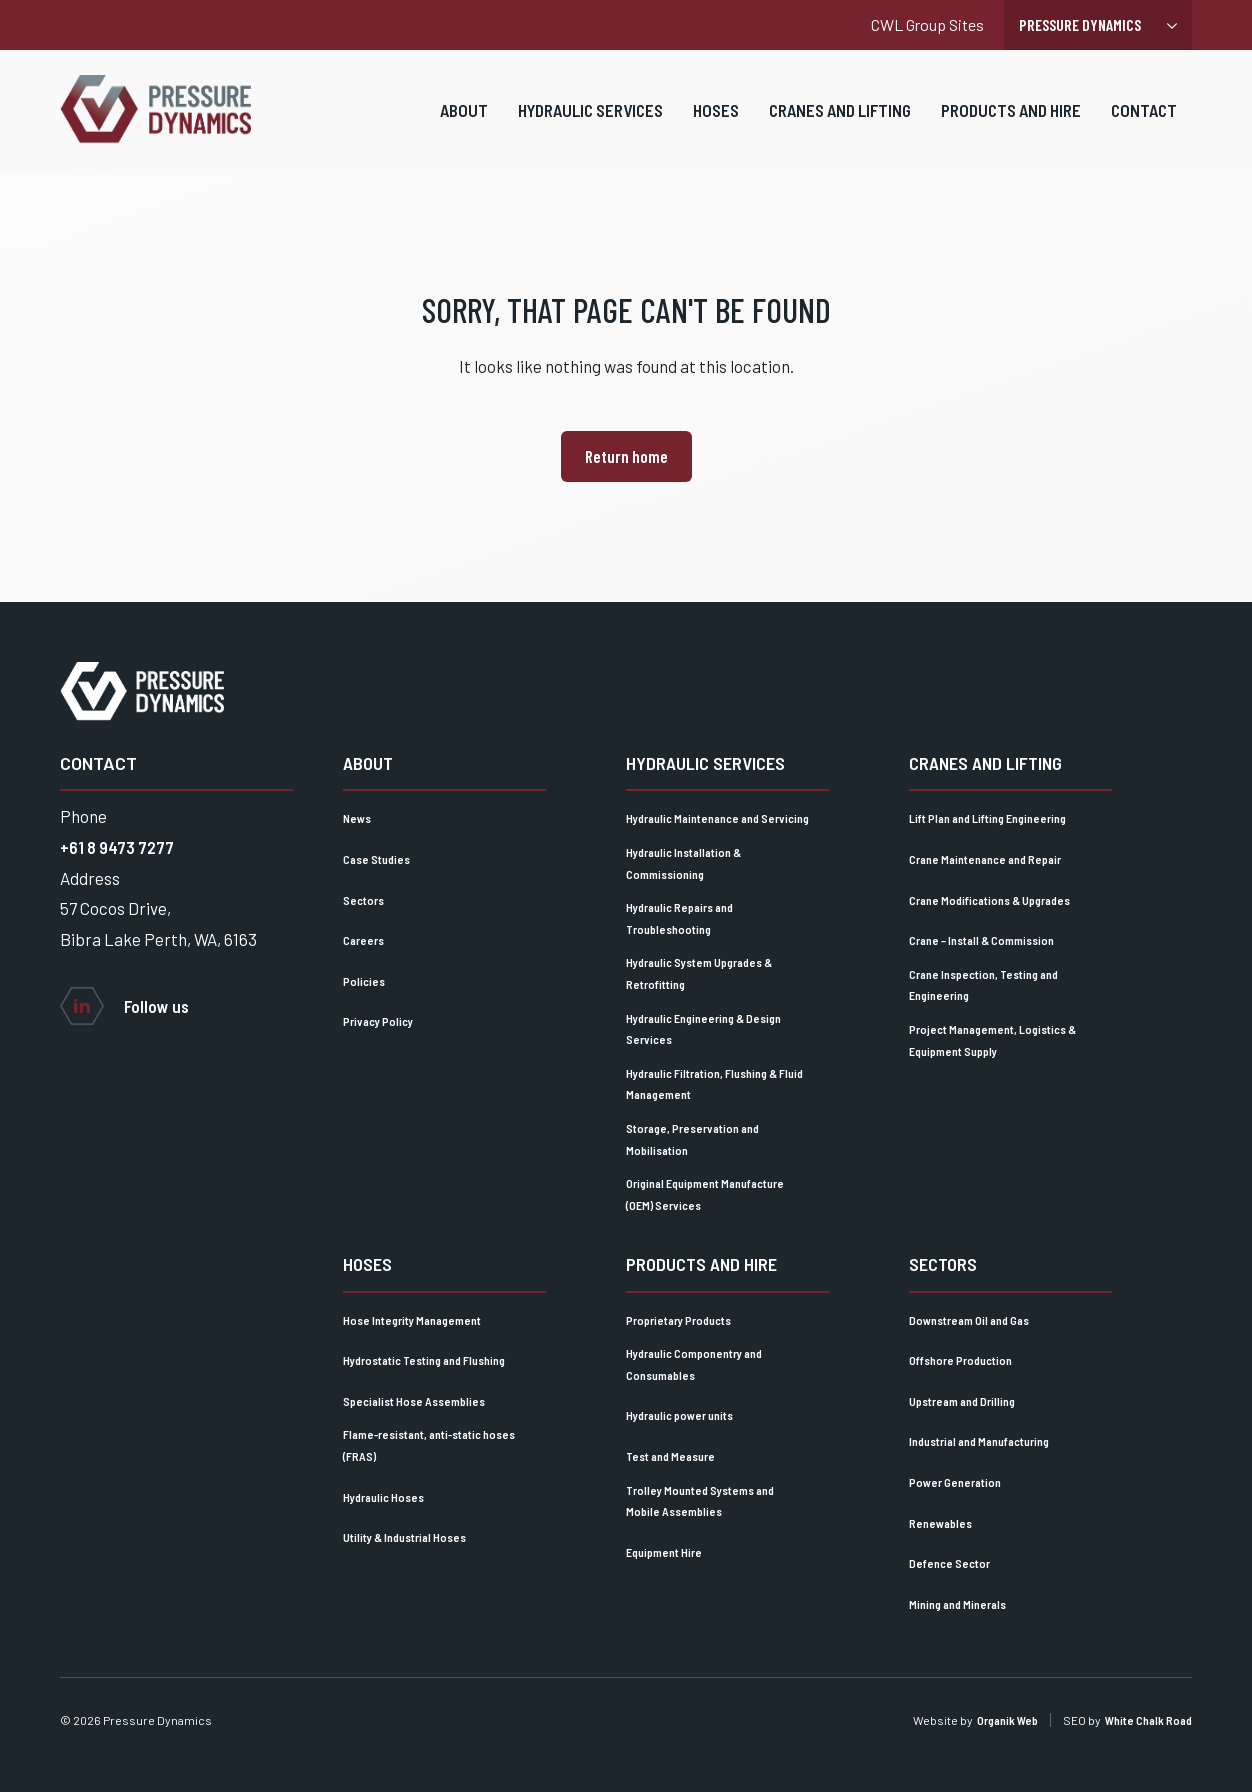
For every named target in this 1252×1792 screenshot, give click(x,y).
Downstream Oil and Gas (969, 1320)
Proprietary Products (678, 1320)
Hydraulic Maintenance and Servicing (717, 818)
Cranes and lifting (840, 122)
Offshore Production (960, 1360)
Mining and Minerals (957, 1604)
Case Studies (376, 859)
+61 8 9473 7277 (117, 847)
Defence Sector (949, 1563)
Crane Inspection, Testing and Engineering (983, 985)
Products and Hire (1011, 122)
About (464, 122)
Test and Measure (670, 1456)
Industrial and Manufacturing (979, 1441)
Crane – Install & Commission (981, 940)
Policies (364, 981)
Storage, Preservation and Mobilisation (692, 1139)
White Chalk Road (1148, 1720)
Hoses (716, 122)
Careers (363, 940)
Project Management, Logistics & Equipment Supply (992, 1040)
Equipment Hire (664, 1552)
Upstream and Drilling (962, 1401)
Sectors (363, 900)
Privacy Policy (378, 1021)
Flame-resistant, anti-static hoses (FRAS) (429, 1445)
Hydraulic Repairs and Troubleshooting (679, 918)
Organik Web (1007, 1720)
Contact (1144, 122)
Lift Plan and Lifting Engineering (987, 818)
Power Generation (955, 1482)
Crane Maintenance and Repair (985, 859)
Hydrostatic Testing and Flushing (424, 1360)
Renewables (940, 1523)
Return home (626, 456)
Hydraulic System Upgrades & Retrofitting (699, 973)
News (357, 818)
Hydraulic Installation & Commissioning (683, 863)
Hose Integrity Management (412, 1320)
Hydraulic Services (590, 122)
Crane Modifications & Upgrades (989, 900)
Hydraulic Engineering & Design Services (703, 1029)
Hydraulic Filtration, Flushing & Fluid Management (714, 1084)
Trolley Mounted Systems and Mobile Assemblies (700, 1501)
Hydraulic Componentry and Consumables (694, 1364)
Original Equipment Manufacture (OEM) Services (705, 1194)
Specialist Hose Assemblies (414, 1401)
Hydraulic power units (679, 1415)
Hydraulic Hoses (383, 1497)
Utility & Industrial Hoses (404, 1537)
